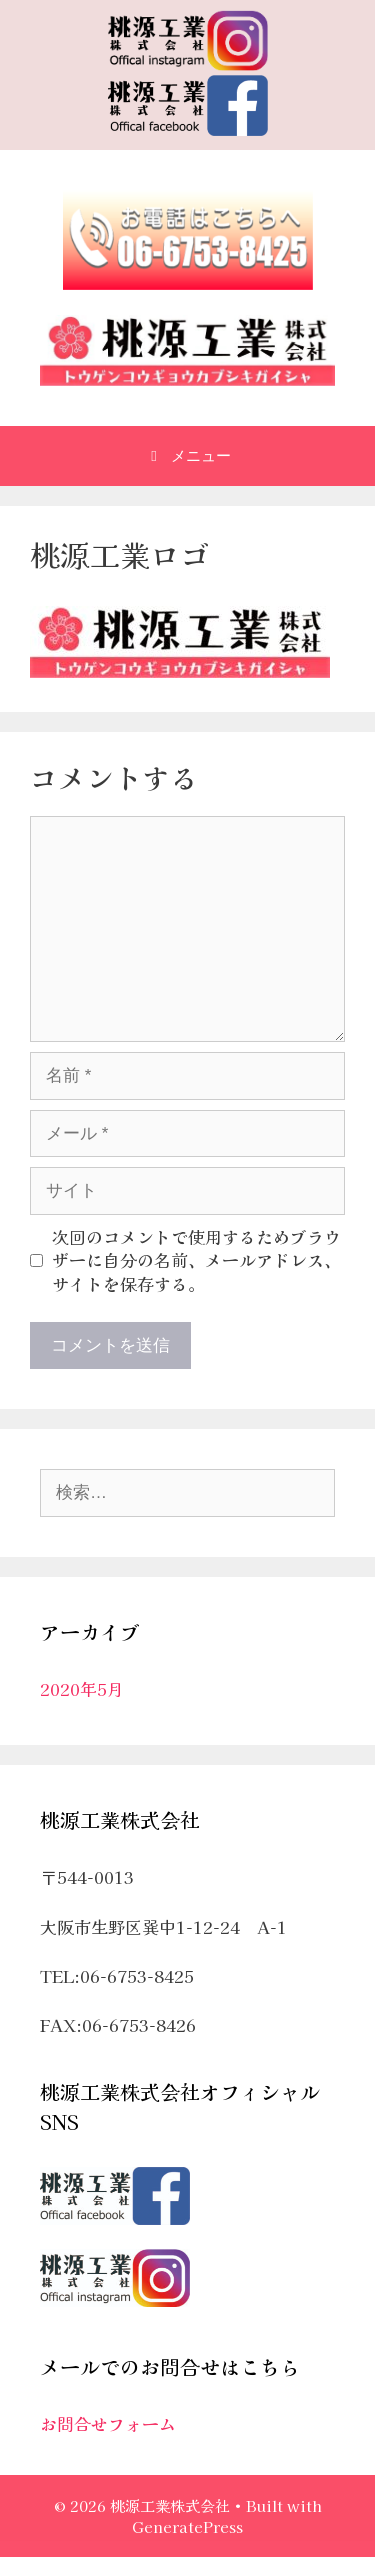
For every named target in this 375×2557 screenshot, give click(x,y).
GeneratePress (187, 2526)
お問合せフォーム (108, 2423)
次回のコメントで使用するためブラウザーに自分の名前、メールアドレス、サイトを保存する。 (196, 1260)
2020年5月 (82, 1688)
